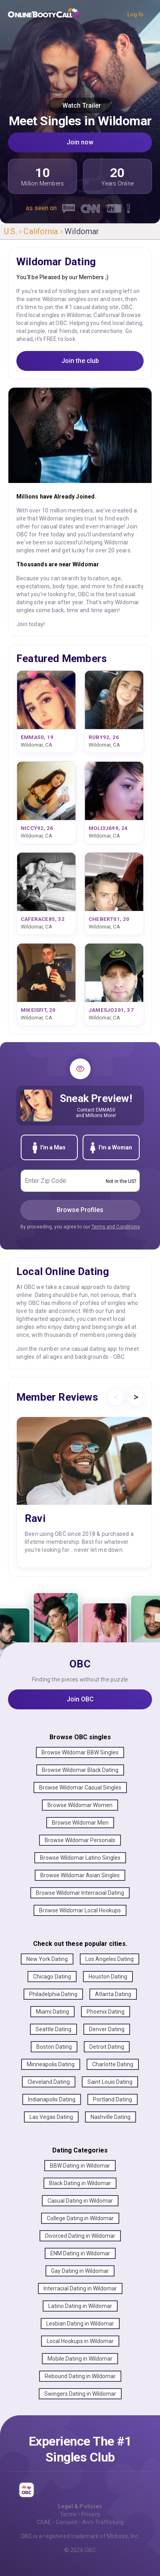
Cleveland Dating (49, 2082)
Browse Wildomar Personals (80, 1840)
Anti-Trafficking (102, 2522)
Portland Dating (112, 2099)
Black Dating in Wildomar (80, 2183)
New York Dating (47, 1959)
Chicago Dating (52, 1976)
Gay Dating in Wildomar (80, 2271)
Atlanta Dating (113, 1994)
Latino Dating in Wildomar (80, 2306)
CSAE (44, 2522)
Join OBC (80, 1699)
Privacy (90, 2514)
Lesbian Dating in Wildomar (80, 2323)
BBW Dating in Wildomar (80, 2165)
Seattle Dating (53, 2029)
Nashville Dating (110, 2117)
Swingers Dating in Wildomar (80, 2394)
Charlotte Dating (112, 2064)
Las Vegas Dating (51, 2117)
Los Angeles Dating (109, 1959)
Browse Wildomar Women (80, 1805)
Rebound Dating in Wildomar (80, 2376)
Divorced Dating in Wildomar (80, 2236)
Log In (135, 14)
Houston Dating (108, 1976)
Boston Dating (54, 2047)
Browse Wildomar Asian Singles (80, 1875)
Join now (80, 142)
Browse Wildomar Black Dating (80, 1770)
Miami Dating (52, 2011)
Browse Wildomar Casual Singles (80, 1787)
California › (44, 231)
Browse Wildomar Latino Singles (80, 1858)
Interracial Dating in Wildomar (80, 2288)
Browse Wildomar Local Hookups (80, 1910)
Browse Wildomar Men (80, 1822)
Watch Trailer (80, 105)
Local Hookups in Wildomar (80, 2341)
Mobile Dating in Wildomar (80, 2358)
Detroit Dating (106, 2047)
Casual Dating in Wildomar (80, 2201)
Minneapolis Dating (51, 2064)
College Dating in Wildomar (80, 2218)
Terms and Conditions (115, 1227)
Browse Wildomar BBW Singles (80, 1752)
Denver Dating (106, 2029)
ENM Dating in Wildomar (80, 2253)
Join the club (80, 361)
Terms (68, 2514)
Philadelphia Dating (53, 1994)
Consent (66, 2522)
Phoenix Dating (105, 2011)
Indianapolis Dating (51, 2099)
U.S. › (14, 231)
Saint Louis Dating (109, 2082)
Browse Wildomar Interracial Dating (80, 1893)
